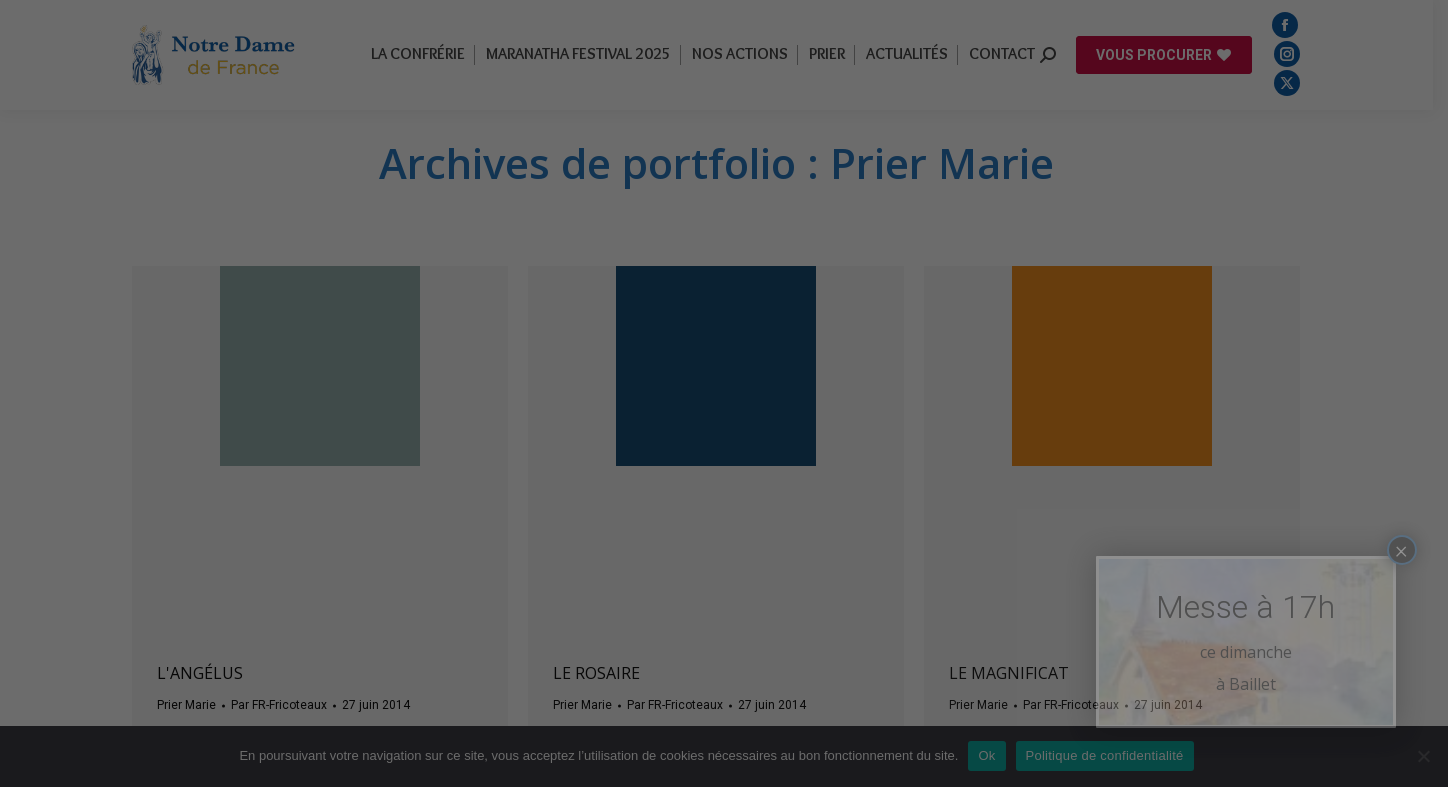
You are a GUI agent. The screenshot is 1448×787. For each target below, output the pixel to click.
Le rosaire (603, 673)
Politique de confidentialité (1112, 755)
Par (286, 705)
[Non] (1423, 756)
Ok (994, 755)
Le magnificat (1016, 673)
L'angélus (207, 673)
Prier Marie (193, 705)
